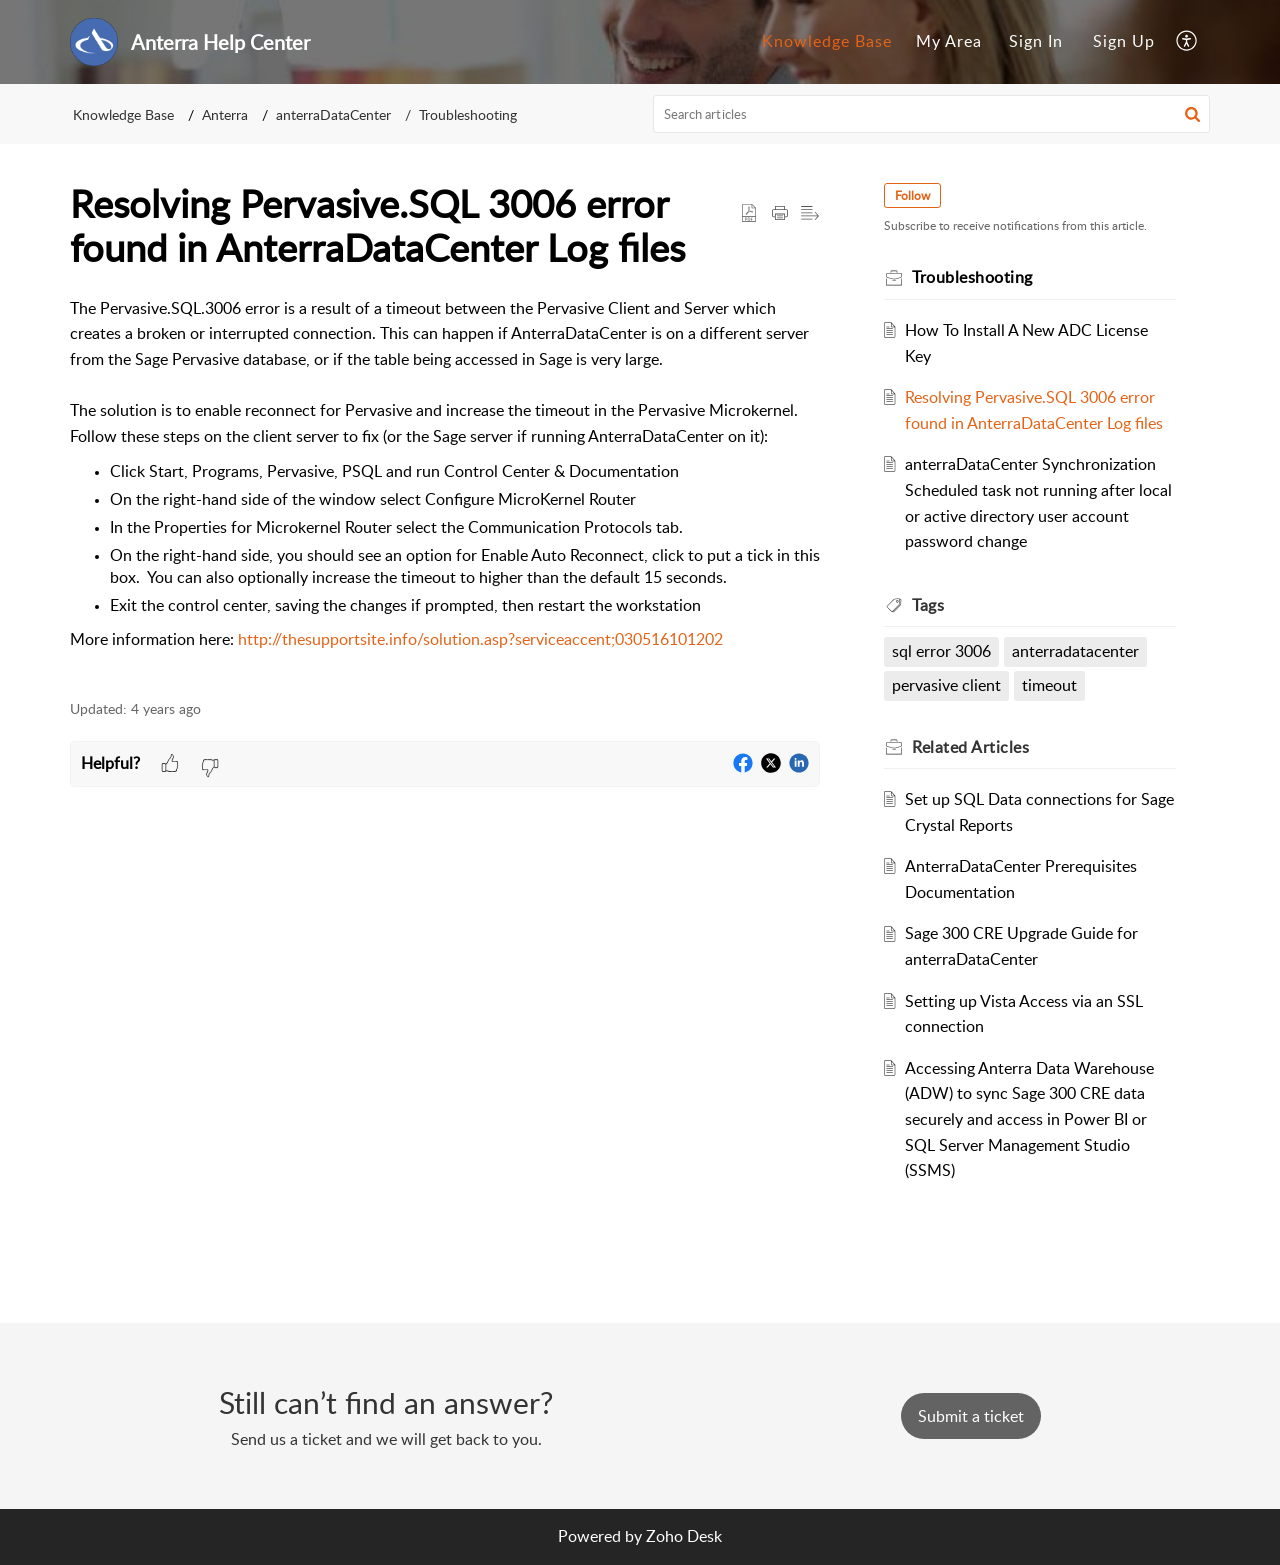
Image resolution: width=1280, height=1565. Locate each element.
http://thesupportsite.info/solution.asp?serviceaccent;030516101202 (480, 639)
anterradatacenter (1075, 651)
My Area (949, 41)
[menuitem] (827, 42)
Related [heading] (970, 747)
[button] (1187, 42)
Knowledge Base (827, 41)
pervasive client (946, 685)
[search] (932, 114)
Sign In (1036, 41)
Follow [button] (912, 195)
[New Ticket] (971, 1416)
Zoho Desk (684, 1536)
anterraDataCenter (333, 114)
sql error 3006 (941, 651)
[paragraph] (445, 487)
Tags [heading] (928, 605)
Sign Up (1124, 41)
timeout (1049, 685)
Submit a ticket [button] (971, 1416)
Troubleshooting (468, 114)
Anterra (225, 114)
